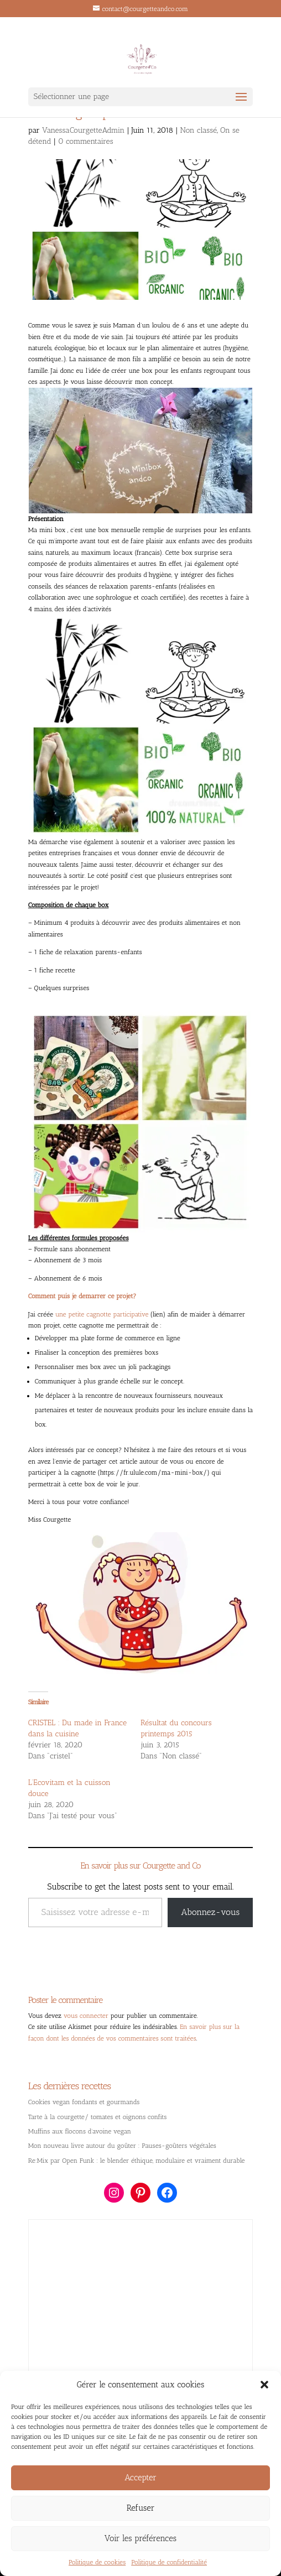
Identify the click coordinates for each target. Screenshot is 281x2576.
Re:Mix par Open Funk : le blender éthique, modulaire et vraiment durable (136, 2160)
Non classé (198, 130)
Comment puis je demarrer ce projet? (82, 1296)
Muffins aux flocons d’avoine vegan (79, 2131)
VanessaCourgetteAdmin (83, 130)
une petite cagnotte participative (102, 1314)
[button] (264, 2384)
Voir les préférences (140, 2538)
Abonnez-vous (210, 1912)
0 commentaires (85, 141)
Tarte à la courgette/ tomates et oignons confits (97, 2117)
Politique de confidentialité (169, 2562)
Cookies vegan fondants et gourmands (84, 2102)
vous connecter (86, 2016)
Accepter (140, 2478)
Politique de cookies (97, 2562)
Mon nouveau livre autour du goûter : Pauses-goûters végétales (122, 2146)
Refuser (141, 2508)
